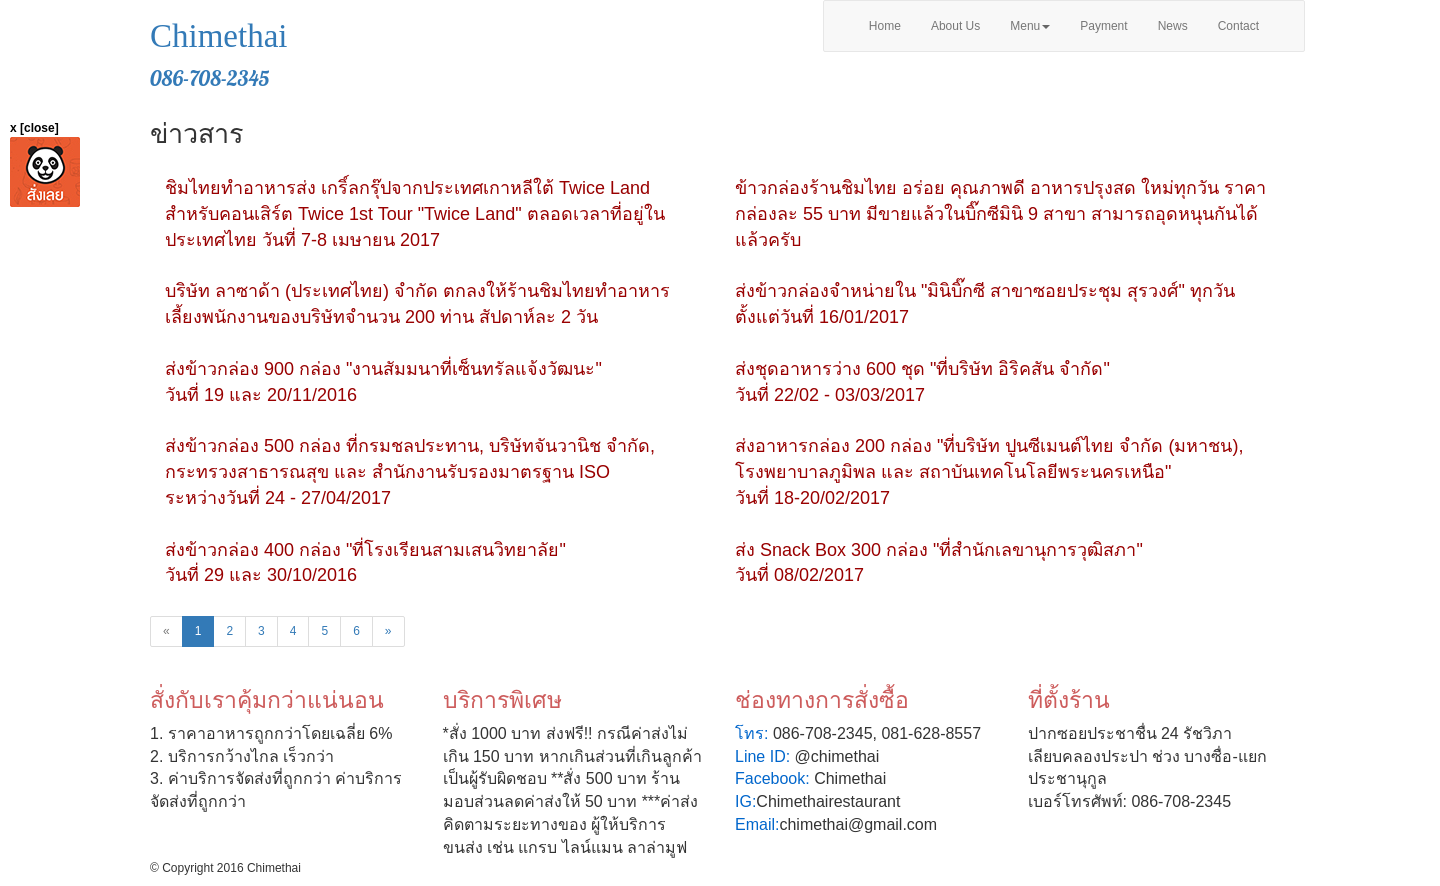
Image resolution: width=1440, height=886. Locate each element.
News (1173, 26)
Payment (1103, 26)
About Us (955, 26)
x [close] (34, 128)
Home (885, 26)
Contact (1238, 26)
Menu (1030, 26)
